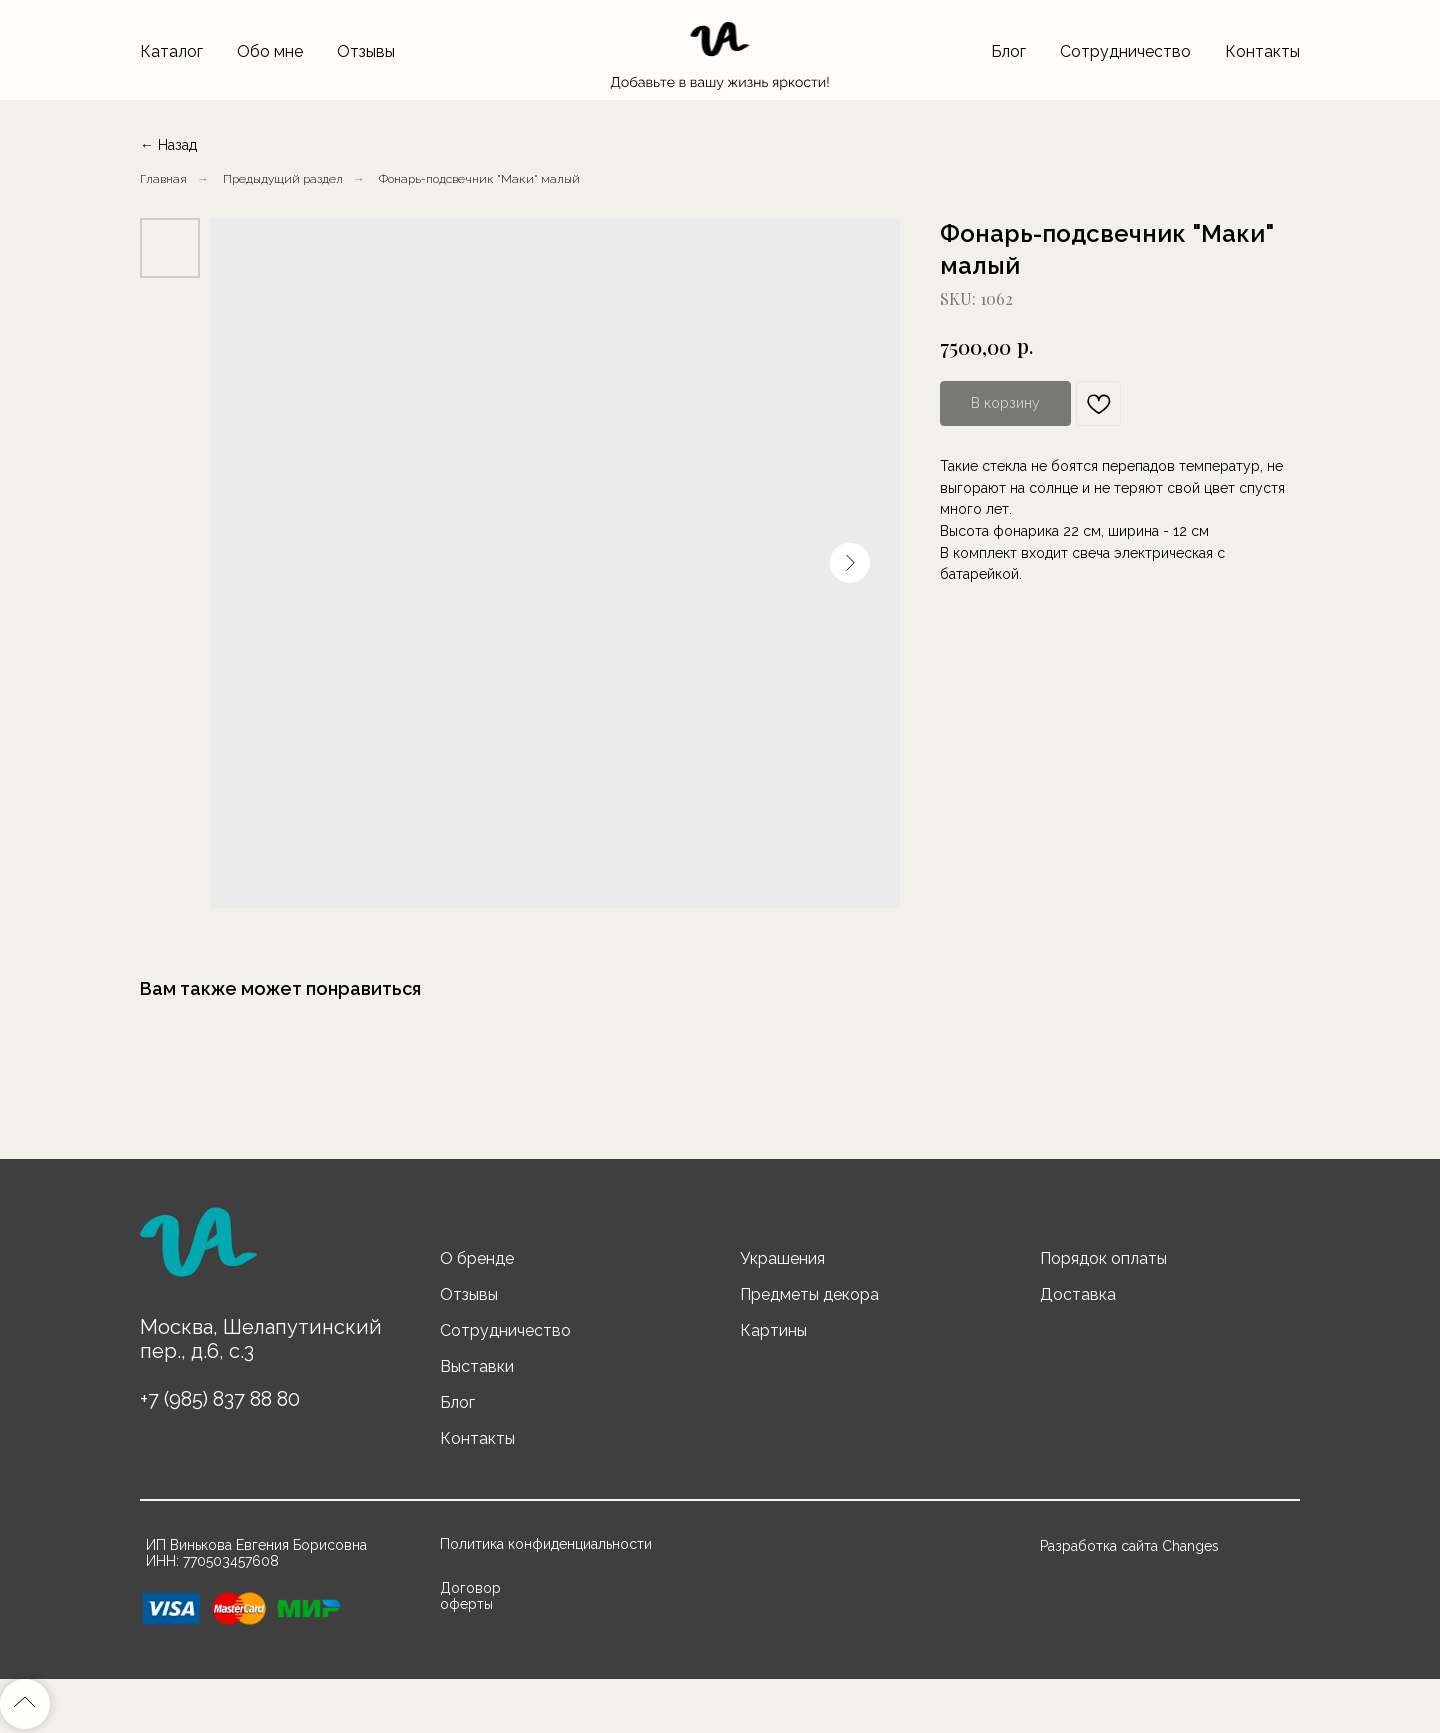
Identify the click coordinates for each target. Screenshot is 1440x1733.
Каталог (171, 51)
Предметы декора (809, 1294)
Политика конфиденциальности (546, 1544)
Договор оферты (470, 1596)
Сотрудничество (1125, 51)
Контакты (1262, 51)
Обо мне (270, 51)
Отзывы (366, 51)
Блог (1008, 51)
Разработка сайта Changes (1129, 1546)
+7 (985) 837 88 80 (220, 1399)
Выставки (477, 1366)
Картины (773, 1330)
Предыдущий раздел (283, 179)
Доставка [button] (1078, 1294)
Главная (163, 179)
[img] (198, 1251)
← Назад (168, 145)
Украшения (782, 1258)
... (382, 179)
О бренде (477, 1258)
